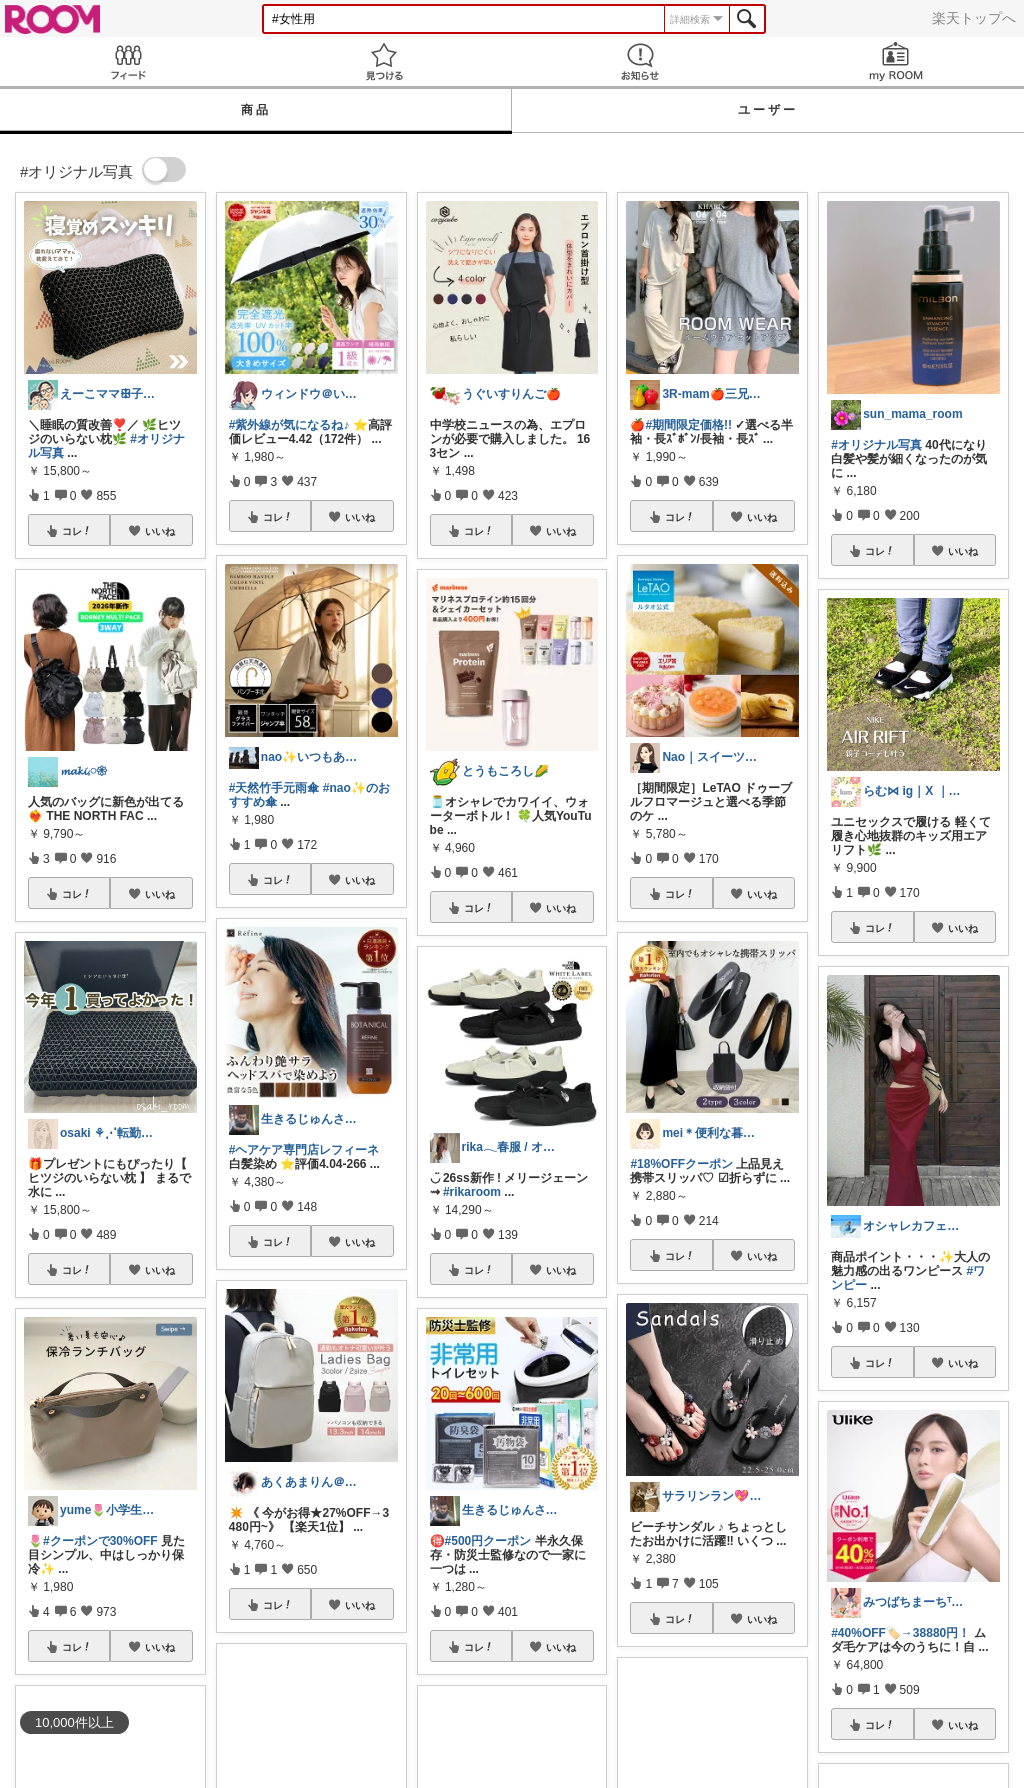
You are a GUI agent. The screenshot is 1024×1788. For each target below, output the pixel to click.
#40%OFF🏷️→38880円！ (900, 1633)
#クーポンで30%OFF (100, 1541)
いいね (160, 531)
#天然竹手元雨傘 (274, 788)
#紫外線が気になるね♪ (289, 425)
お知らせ (640, 61)
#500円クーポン (488, 1541)
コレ (77, 531)
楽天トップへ (974, 18)
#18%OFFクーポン (681, 1164)
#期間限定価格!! (688, 425)
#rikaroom (472, 1192)
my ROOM (896, 61)
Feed (128, 61)
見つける (384, 61)
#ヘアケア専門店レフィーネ (304, 1150)
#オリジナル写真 (876, 445)
